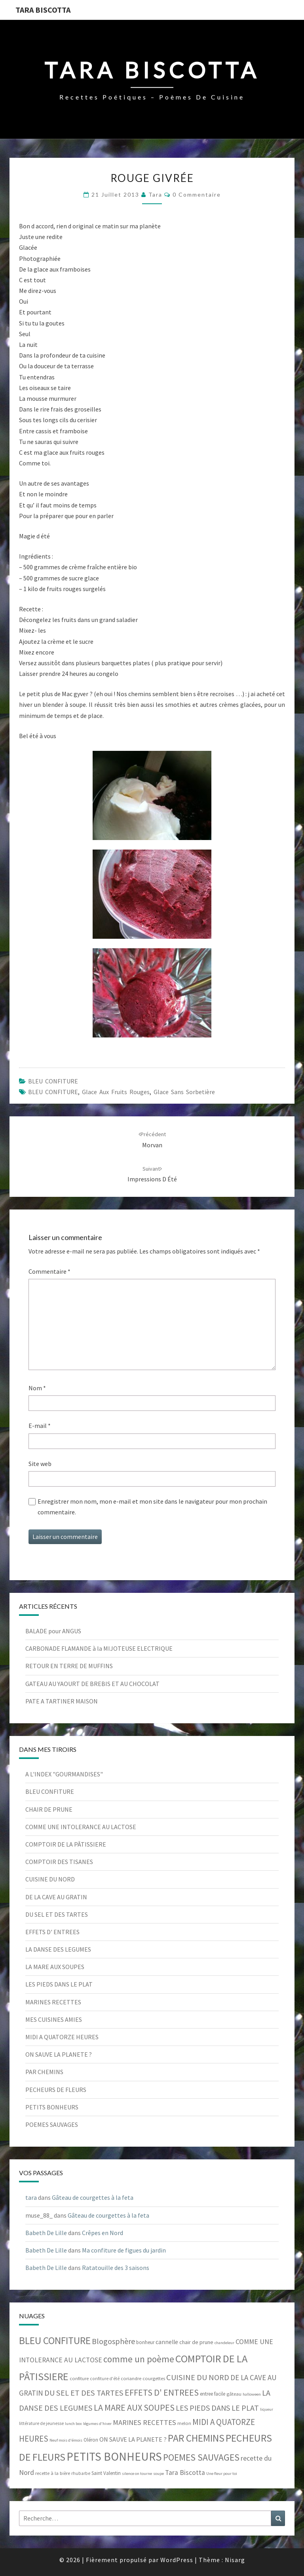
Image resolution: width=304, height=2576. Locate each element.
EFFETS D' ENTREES (52, 1932)
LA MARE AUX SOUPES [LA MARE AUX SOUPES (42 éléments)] (134, 2407)
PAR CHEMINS (44, 2072)
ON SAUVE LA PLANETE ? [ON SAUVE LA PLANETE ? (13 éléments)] (133, 2439)
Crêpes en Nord (102, 2233)
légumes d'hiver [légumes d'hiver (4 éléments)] (97, 2423)
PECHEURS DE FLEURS (55, 2090)
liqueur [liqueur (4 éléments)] (266, 2409)
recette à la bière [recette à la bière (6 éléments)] (52, 2473)
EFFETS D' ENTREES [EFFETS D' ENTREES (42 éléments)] (162, 2392)
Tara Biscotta (42, 10)
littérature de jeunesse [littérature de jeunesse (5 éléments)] (41, 2423)
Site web (39, 1464)
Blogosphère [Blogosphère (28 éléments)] (113, 2341)
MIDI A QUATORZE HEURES (62, 2037)
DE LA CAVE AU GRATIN (56, 1897)
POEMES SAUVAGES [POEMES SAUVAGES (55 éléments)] (201, 2457)
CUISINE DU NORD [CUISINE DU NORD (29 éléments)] (197, 2377)
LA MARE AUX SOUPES (54, 1967)
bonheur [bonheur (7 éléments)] (145, 2342)
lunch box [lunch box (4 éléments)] (73, 2423)
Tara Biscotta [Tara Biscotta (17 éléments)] (185, 2472)
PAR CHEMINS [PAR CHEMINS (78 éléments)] (196, 2438)
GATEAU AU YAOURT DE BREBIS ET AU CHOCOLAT (92, 1684)
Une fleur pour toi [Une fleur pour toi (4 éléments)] (221, 2473)
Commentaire (49, 1271)
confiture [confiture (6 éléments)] (79, 2378)
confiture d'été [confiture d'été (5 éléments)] (105, 2378)
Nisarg (235, 2560)
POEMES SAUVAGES (51, 2124)
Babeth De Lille (46, 2233)
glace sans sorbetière (184, 1092)
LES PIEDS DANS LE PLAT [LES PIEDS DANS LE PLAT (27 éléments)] (217, 2408)
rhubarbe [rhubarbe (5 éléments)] (80, 2473)
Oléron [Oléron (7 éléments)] (91, 2439)
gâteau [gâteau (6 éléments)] (233, 2394)
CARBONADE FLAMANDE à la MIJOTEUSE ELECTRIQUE (99, 1648)
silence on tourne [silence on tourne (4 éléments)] (137, 2473)
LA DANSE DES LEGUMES (58, 1949)
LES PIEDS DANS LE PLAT (59, 1984)
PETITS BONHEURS (51, 2107)
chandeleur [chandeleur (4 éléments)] (224, 2342)
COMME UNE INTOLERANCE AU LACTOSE (80, 1827)
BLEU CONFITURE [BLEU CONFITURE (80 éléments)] (55, 2340)
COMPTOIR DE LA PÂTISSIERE (65, 1844)
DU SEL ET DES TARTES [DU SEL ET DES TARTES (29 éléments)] (84, 2393)
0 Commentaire (197, 194)
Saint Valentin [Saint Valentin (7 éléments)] (106, 2473)
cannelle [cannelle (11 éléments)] (167, 2342)
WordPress (176, 2560)
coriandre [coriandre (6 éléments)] (131, 2378)
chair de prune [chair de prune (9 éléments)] (196, 2342)
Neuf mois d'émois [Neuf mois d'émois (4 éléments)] (65, 2440)
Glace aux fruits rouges (116, 1092)
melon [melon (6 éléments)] (184, 2423)
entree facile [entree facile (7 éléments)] (212, 2393)
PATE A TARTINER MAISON (61, 1701)
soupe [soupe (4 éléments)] (158, 2473)
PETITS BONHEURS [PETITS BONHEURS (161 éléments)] (114, 2456)
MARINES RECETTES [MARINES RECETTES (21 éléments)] (144, 2422)
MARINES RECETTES (53, 2002)
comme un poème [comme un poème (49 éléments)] (138, 2359)
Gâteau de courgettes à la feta (92, 2197)
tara (155, 194)
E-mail (39, 1426)
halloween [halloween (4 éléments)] (252, 2394)
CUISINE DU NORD (50, 1879)
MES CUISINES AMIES (53, 2019)
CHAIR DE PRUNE (48, 1809)
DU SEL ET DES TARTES (56, 1914)
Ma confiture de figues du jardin (124, 2250)
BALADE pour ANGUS (53, 1631)
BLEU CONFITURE (53, 1081)
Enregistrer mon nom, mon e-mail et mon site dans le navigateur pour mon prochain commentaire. (152, 1506)
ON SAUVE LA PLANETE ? (58, 2054)
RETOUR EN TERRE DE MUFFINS (69, 1666)
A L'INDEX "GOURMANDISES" (64, 1774)
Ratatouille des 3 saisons (115, 2268)
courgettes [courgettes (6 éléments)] (153, 2378)
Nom (37, 1388)
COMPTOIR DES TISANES (59, 1862)
